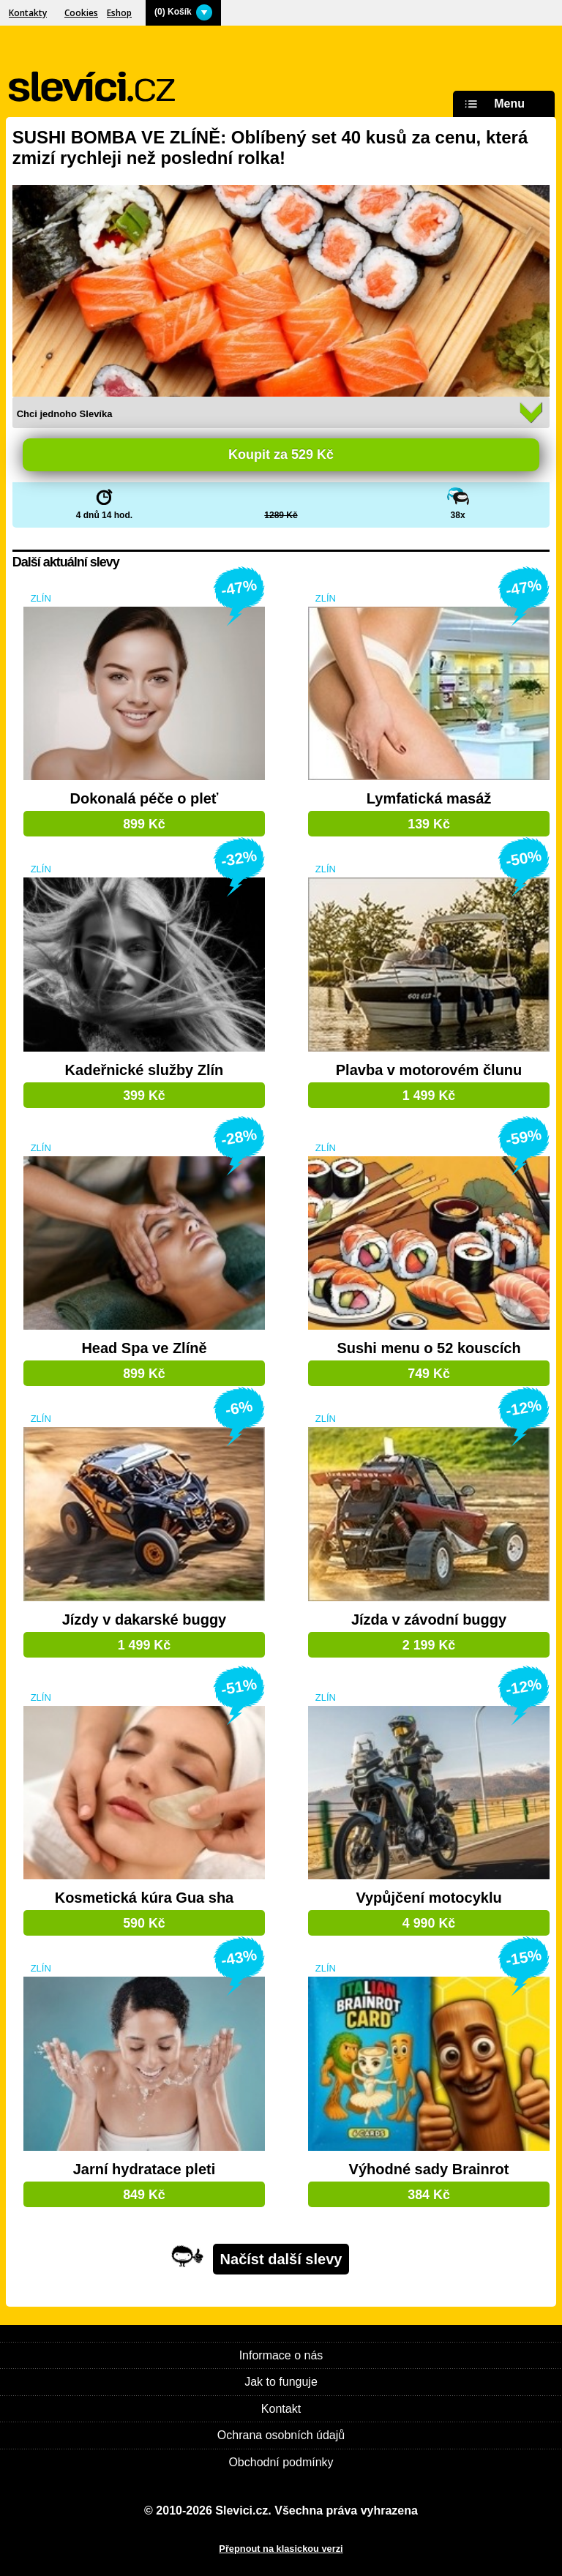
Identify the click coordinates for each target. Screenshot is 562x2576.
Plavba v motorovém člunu (429, 1070)
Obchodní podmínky (280, 2462)
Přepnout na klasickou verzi (280, 2548)
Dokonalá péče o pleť (144, 798)
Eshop (119, 13)
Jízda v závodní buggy (428, 1620)
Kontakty (28, 13)
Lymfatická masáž (429, 798)
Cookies (81, 13)
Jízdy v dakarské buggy (144, 1620)
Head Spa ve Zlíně (143, 1348)
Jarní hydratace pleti (144, 2169)
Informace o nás (281, 2355)
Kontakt (281, 2409)
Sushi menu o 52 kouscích (428, 1348)
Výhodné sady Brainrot (429, 2169)
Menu (492, 104)
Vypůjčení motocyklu (428, 1898)
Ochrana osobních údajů (281, 2435)
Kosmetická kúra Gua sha (144, 1898)
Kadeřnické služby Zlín (144, 1070)
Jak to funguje (281, 2381)
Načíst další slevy (281, 2259)
